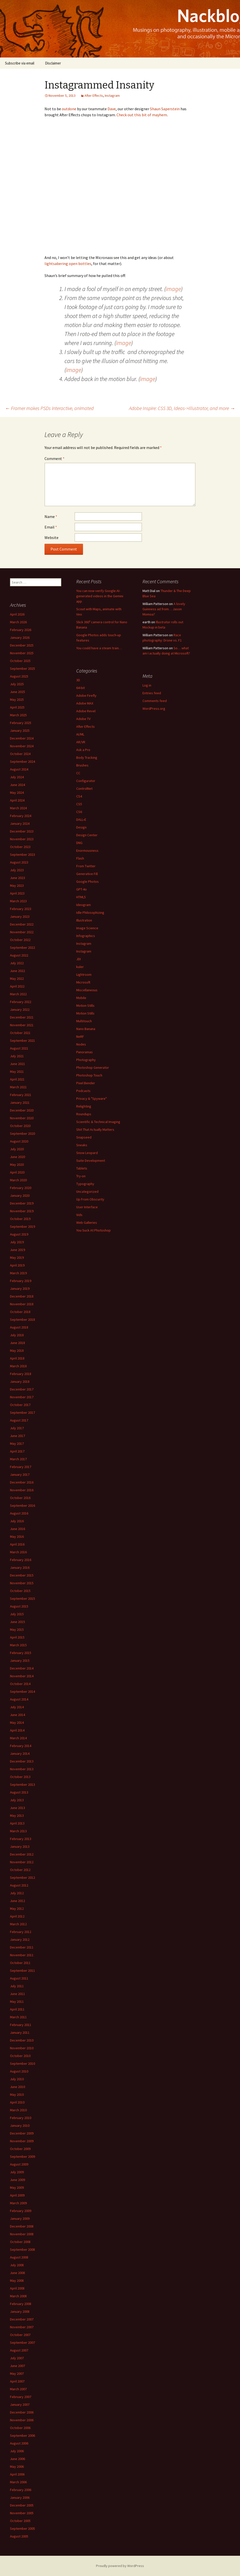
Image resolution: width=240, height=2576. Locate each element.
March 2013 (18, 1831)
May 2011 (17, 2001)
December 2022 (22, 924)
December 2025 (22, 645)
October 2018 (20, 1312)
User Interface (87, 1207)
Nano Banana (85, 1028)
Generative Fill (87, 874)
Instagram (112, 95)
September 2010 (22, 2063)
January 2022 (20, 1009)
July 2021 (17, 1056)
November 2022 (22, 932)
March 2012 (18, 1924)
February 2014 (20, 1746)
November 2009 (22, 2141)
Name (50, 516)
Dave (112, 108)
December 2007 (22, 2319)
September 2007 (22, 2342)
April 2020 (17, 1172)
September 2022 (22, 947)
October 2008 (20, 2242)
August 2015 (19, 1606)
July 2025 (17, 684)
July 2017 (17, 1428)
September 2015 (22, 1598)
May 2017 (17, 1443)
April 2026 (17, 614)
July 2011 (17, 1986)
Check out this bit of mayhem (141, 114)
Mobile (81, 998)
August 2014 (19, 1699)
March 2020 (18, 1180)
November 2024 (22, 746)
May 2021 (17, 1071)
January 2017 (20, 1474)
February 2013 (20, 1838)
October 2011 (20, 1962)
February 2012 (20, 1932)
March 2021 (18, 1087)
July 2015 (17, 1614)
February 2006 (20, 2490)
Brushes (82, 765)
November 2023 (22, 839)
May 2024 (17, 792)
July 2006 (17, 2451)
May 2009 (17, 2187)
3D (78, 680)
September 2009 (22, 2156)
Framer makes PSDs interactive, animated (49, 408)
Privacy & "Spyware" (91, 1098)
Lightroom (84, 974)
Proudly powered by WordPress (120, 2566)
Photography (86, 1060)
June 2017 (17, 1436)
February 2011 (20, 2024)
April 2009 (17, 2195)
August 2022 (19, 955)
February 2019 (20, 1280)
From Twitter (86, 866)
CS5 (79, 804)
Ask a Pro (83, 750)
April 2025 (17, 707)
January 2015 (20, 1660)
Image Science (87, 928)
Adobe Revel (86, 711)
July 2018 (17, 1335)
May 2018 (17, 1350)
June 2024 (17, 784)
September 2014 (22, 1691)
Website (51, 537)
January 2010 (20, 2125)
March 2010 (18, 2110)
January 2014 (20, 1753)
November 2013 (22, 1769)
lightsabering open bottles (67, 263)
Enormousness (87, 850)
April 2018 (17, 1358)
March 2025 (18, 715)
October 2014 (20, 1684)
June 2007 (17, 2366)
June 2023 (17, 878)
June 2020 (17, 1156)
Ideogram (83, 904)
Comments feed (154, 700)
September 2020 (22, 1133)
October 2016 (20, 1498)
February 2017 (20, 1466)
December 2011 (22, 1947)
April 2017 (17, 1451)
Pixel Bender (85, 1083)
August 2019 (19, 1234)
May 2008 (17, 2280)
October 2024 (20, 754)
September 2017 (22, 1412)
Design (81, 827)
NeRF (80, 1036)
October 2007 (20, 2334)
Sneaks (81, 1145)
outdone (69, 108)
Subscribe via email (19, 63)
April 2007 (17, 2381)
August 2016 (19, 1513)
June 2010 (17, 2086)
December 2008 (22, 2226)
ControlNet (84, 788)
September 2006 (22, 2435)
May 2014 (17, 1722)
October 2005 (20, 2520)
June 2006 (17, 2458)
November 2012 (22, 1862)
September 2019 (22, 1226)
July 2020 (17, 1149)
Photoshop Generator (92, 1067)
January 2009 (20, 2218)
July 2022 (17, 963)
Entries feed (151, 693)
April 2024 (17, 800)
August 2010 (19, 2071)
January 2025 (20, 730)
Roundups (83, 1114)
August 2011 (19, 1978)
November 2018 (22, 1304)
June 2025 (17, 692)
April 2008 (17, 2288)
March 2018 (18, 1366)
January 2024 (20, 823)
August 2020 (19, 1141)
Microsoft (83, 982)
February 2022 (20, 1002)
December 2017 (22, 1389)
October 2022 (20, 940)
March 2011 (18, 2017)
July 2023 (17, 870)
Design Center (87, 835)
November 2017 (22, 1397)
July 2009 (17, 2172)
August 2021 (19, 1048)
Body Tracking (86, 757)
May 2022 (17, 978)
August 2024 (19, 769)
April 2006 (17, 2474)
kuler (80, 966)
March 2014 (18, 1738)
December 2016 (22, 1482)
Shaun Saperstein (165, 108)
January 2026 (20, 637)
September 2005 (22, 2528)
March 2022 (18, 994)
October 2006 (20, 2428)
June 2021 (17, 1064)
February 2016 (20, 1560)
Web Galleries (86, 1222)
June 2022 (17, 970)
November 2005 (22, 2513)
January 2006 (20, 2497)
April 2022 (17, 986)
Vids (79, 1214)
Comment (54, 458)
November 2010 (22, 2048)
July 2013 (17, 1800)
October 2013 (20, 1776)
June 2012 (17, 1900)
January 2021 (20, 1102)
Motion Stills (85, 1005)
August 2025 (19, 676)
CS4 (79, 796)
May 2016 (17, 1536)
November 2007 (22, 2327)
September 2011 (22, 1970)
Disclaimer (53, 63)
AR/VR (80, 742)
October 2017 (20, 1404)
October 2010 (20, 2056)
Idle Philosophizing (90, 912)
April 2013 (17, 1823)
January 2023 (20, 916)
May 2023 (17, 885)
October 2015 (20, 1590)
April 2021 (17, 1079)
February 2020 (20, 1188)
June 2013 (17, 1808)
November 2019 (22, 1211)
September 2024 (22, 761)
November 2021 (22, 1025)
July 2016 (17, 1521)
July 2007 (17, 2358)
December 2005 (22, 2505)
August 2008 (19, 2257)
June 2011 (17, 1994)
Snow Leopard (87, 1152)
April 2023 (17, 893)
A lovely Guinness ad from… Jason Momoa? (163, 609)
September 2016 (22, 1505)
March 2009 (18, 2203)
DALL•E (81, 819)
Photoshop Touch (89, 1075)
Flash (80, 858)
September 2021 (22, 1040)
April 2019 (17, 1265)
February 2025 (20, 722)
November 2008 (22, 2234)
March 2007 (18, 2389)
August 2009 (19, 2164)
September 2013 (22, 1784)
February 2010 (20, 2118)
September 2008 (22, 2249)
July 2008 (17, 2265)
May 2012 (17, 1908)
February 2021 (20, 1094)
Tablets (81, 1168)
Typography (85, 1184)
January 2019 (20, 1288)
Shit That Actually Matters (95, 1129)
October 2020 (20, 1126)
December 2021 (22, 1017)
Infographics (85, 936)
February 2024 (20, 816)
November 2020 (22, 1118)
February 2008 (20, 2304)
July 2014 (17, 1707)
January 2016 (20, 1567)
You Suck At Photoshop (93, 1230)
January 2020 (20, 1195)
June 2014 (17, 1714)
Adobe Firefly (86, 695)
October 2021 (20, 1032)
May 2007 (17, 2373)
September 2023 (22, 854)
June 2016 (17, 1528)
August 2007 (19, 2350)
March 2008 (18, 2296)
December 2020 (22, 1110)
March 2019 (18, 1273)
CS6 (79, 812)
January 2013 (20, 1846)
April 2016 (17, 1544)
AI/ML (80, 734)
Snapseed (84, 1137)
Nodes (81, 1044)
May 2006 (17, 2466)
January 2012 (20, 1939)
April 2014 (17, 1730)
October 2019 (20, 1218)
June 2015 (17, 1622)
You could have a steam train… (99, 648)
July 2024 (17, 777)
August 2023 (19, 862)
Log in (146, 685)
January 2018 (20, 1381)
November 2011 (22, 1955)
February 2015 (20, 1652)
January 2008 (20, 2311)
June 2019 (17, 1250)
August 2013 (19, 1792)
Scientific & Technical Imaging (98, 1122)
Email (50, 527)
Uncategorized (87, 1191)
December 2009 (22, 2133)
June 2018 (17, 1342)
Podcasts (83, 1090)
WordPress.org (153, 708)
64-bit (80, 688)
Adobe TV (83, 718)
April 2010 (17, 2102)
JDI (78, 959)
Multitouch (84, 1021)
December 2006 (22, 2412)
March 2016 (18, 1552)
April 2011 (17, 2009)
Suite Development (90, 1160)
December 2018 (22, 1296)
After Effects (93, 95)
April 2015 (17, 1637)
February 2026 (20, 630)
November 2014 (22, 1676)
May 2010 (17, 2094)
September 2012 (22, 1877)
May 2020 (17, 1164)
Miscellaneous (87, 990)
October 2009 (20, 2148)
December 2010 (22, 2040)
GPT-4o (81, 889)
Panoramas (84, 1052)
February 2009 (20, 2210)
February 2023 (20, 908)
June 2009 (17, 2180)
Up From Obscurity (90, 1199)
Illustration (84, 920)
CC (78, 773)
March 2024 (18, 808)
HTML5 (81, 897)
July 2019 (17, 1242)
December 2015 (22, 1575)
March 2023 (18, 901)
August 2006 (19, 2443)
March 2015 (18, 1645)
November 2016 (22, 1490)
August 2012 (19, 1885)
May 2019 (17, 1257)
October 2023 (20, 846)
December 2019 (22, 1203)
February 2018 (20, 1374)
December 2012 (22, 1854)
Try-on (81, 1176)
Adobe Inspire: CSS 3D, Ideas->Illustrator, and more (182, 408)
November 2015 (22, 1583)
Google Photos (87, 881)
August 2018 (19, 1327)
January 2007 (20, 2404)
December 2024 (22, 738)
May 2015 (17, 1629)
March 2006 (18, 2482)
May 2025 (17, 699)
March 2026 (18, 622)
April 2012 (17, 1916)
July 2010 (17, 2079)
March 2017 (18, 1459)
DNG (79, 842)
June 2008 (17, 2272)
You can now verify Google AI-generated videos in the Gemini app (99, 596)
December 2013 (22, 1761)
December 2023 (22, 831)
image (173, 289)
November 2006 (22, 2420)
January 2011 (20, 2032)
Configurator (85, 780)
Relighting (83, 1106)
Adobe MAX (84, 703)
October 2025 (20, 660)
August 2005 (19, 2536)
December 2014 (22, 1668)
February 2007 (20, 2396)
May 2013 (17, 1815)
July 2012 (17, 1893)
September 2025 (22, 668)
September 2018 (22, 1319)
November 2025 (22, 653)
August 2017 (19, 1420)
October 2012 (20, 1870)
